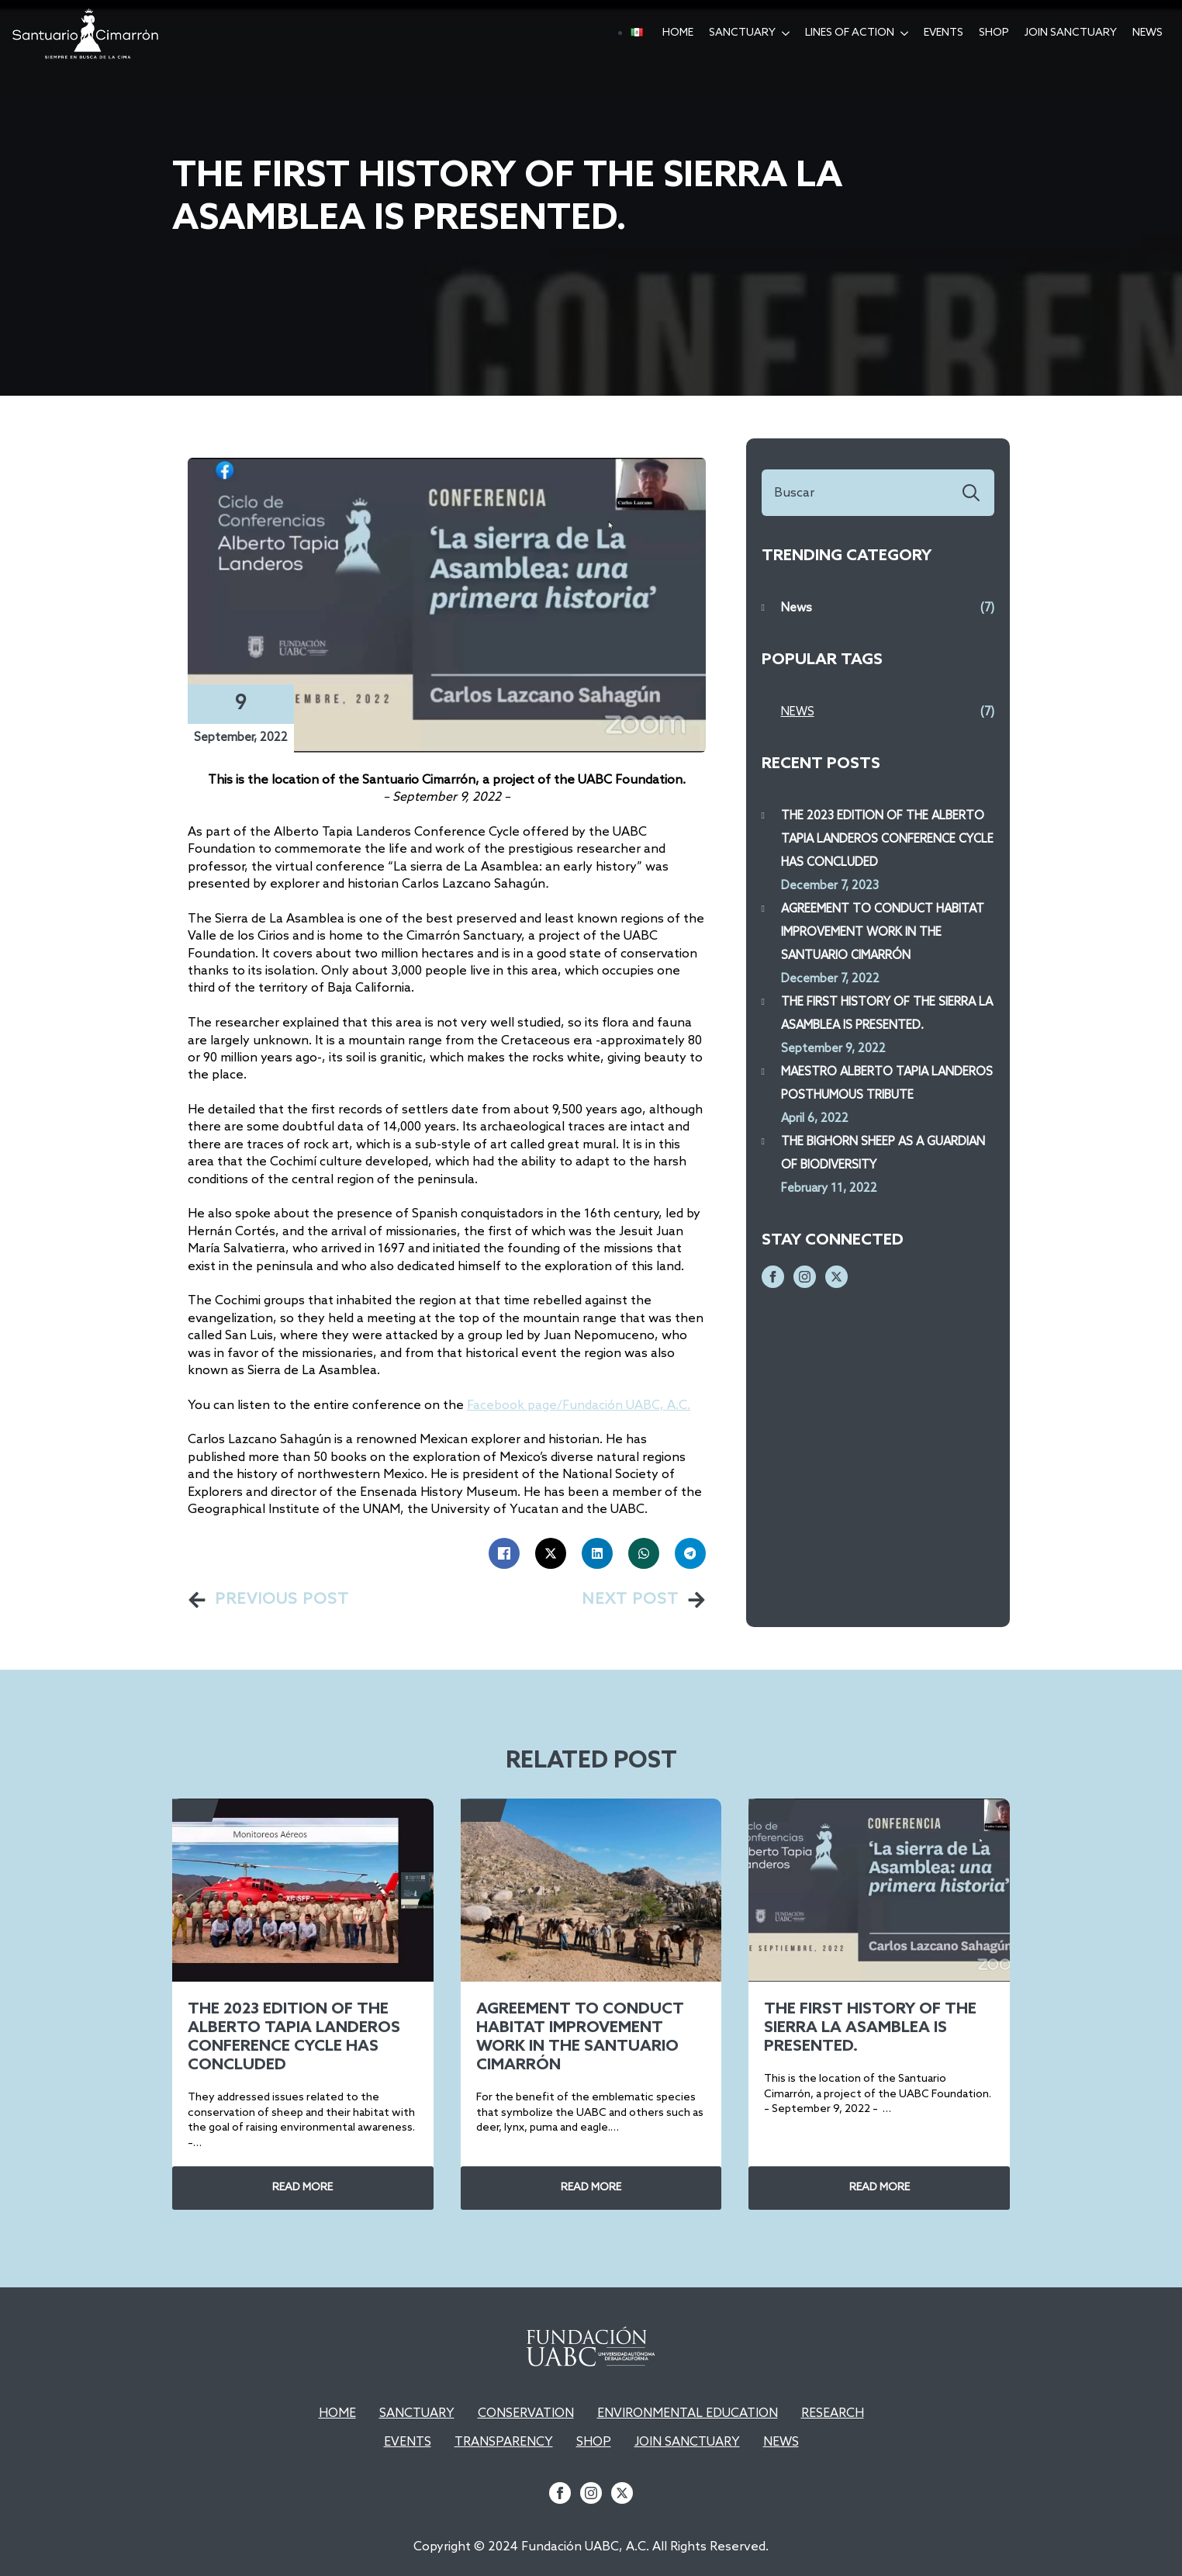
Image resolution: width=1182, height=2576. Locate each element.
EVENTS (943, 33)
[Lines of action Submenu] (905, 33)
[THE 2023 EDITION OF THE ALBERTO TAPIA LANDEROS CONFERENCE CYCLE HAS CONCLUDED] (303, 1890)
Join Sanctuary (1071, 33)
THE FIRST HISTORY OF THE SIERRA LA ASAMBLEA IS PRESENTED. (887, 1014)
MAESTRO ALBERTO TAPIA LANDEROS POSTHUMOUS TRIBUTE (887, 1084)
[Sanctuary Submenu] (786, 33)
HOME (337, 2413)
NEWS (781, 2442)
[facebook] (773, 1276)
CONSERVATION (526, 2413)
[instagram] (804, 1276)
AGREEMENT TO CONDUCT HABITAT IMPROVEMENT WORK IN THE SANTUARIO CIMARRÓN (882, 932)
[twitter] (836, 1276)
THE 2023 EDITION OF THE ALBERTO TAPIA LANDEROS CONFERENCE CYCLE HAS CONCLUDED (887, 839)
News (1147, 33)
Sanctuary (742, 33)
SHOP (994, 33)
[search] (971, 492)
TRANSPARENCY (503, 2442)
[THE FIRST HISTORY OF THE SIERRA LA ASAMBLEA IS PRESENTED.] (879, 1890)
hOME (677, 33)
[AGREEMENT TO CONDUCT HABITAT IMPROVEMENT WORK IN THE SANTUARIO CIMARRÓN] (591, 1890)
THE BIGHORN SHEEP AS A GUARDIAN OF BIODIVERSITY (883, 1153)
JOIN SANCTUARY (687, 2442)
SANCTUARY (416, 2413)
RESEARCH (832, 2413)
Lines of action (849, 33)
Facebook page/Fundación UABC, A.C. (578, 1405)
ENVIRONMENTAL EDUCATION (687, 2413)
